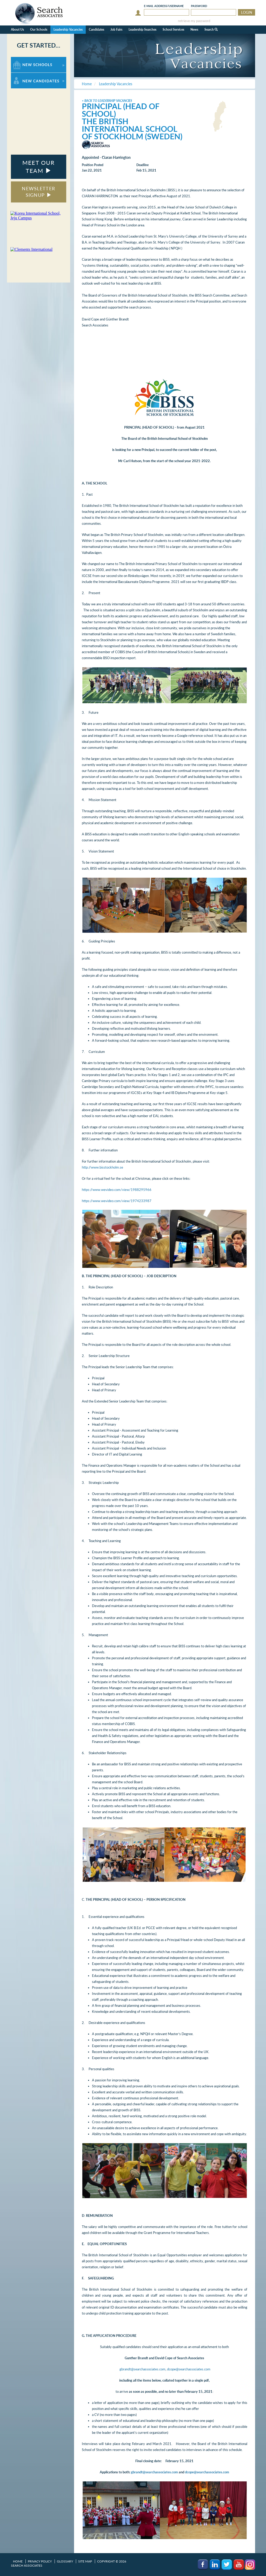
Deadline (142, 165)
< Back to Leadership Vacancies (107, 101)
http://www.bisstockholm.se (102, 1167)
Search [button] (211, 29)
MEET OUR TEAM (38, 166)
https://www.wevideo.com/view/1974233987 (116, 1201)
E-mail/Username (164, 6)
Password (199, 6)
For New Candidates (27, 75)
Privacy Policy (40, 2561)
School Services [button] (173, 29)
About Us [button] (17, 29)
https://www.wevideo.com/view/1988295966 (116, 1190)
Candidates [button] (96, 29)
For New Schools (24, 59)
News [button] (194, 29)
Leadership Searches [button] (142, 29)
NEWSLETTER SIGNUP (38, 192)
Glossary (65, 2561)
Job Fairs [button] (116, 29)
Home (18, 2561)
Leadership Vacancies (68, 29)
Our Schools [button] (38, 29)
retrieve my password (194, 21)
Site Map (85, 2561)
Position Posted (92, 165)
